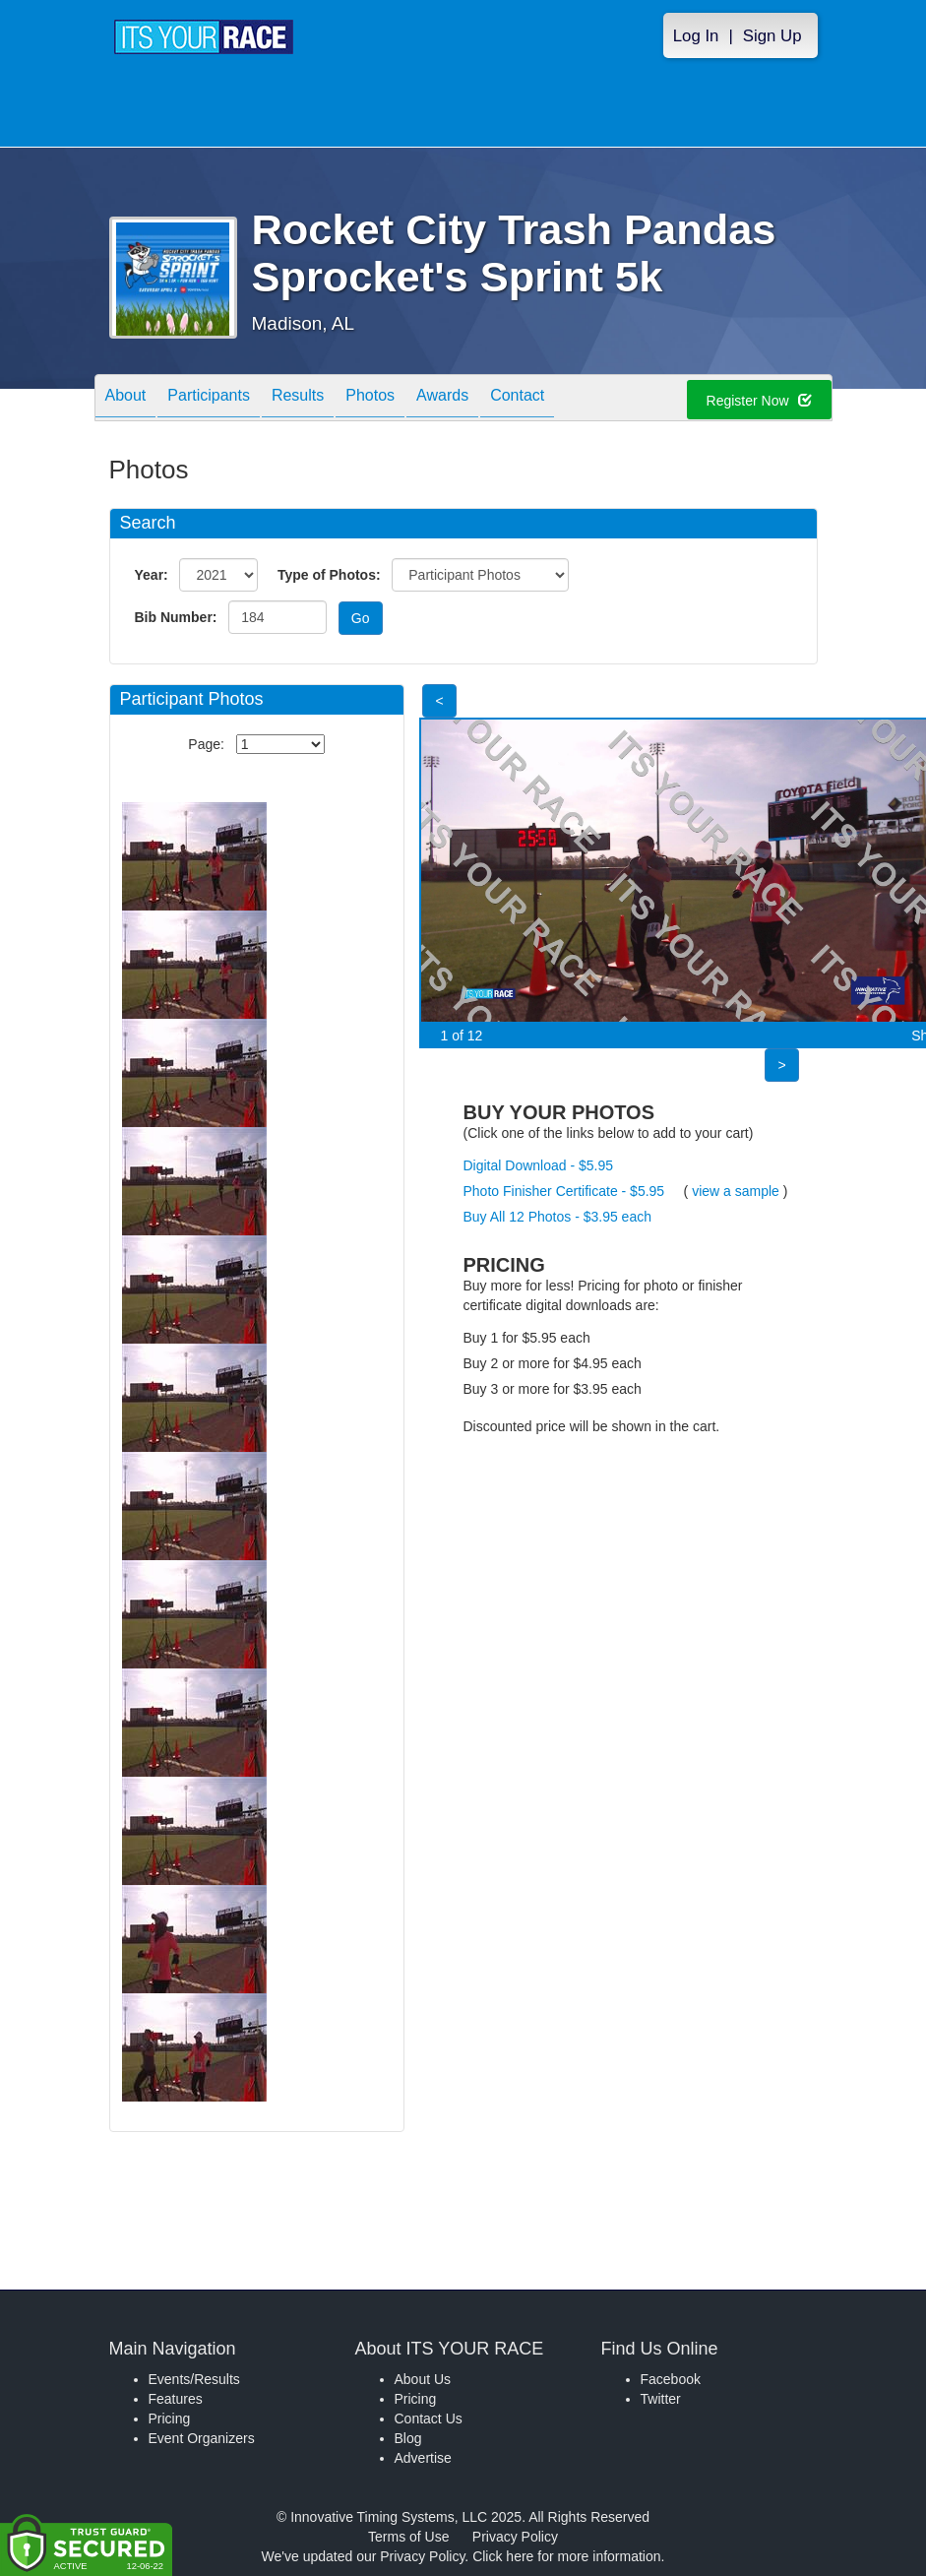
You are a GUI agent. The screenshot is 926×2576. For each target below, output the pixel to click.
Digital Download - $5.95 (538, 1165)
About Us (423, 2379)
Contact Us (429, 2418)
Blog (408, 2438)
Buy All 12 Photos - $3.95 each (557, 1217)
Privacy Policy (515, 2537)
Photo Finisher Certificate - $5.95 (564, 1191)
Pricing (170, 2418)
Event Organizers (202, 2438)
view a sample (735, 1191)
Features (176, 2399)
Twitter (661, 2399)
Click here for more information (566, 2556)
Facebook (671, 2379)
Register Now (759, 400)
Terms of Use (408, 2537)
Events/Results (194, 2379)
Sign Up (772, 36)
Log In (696, 36)
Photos (370, 399)
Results (298, 399)
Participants (208, 399)
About (126, 399)
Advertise (423, 2458)
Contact (517, 399)
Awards (442, 399)
